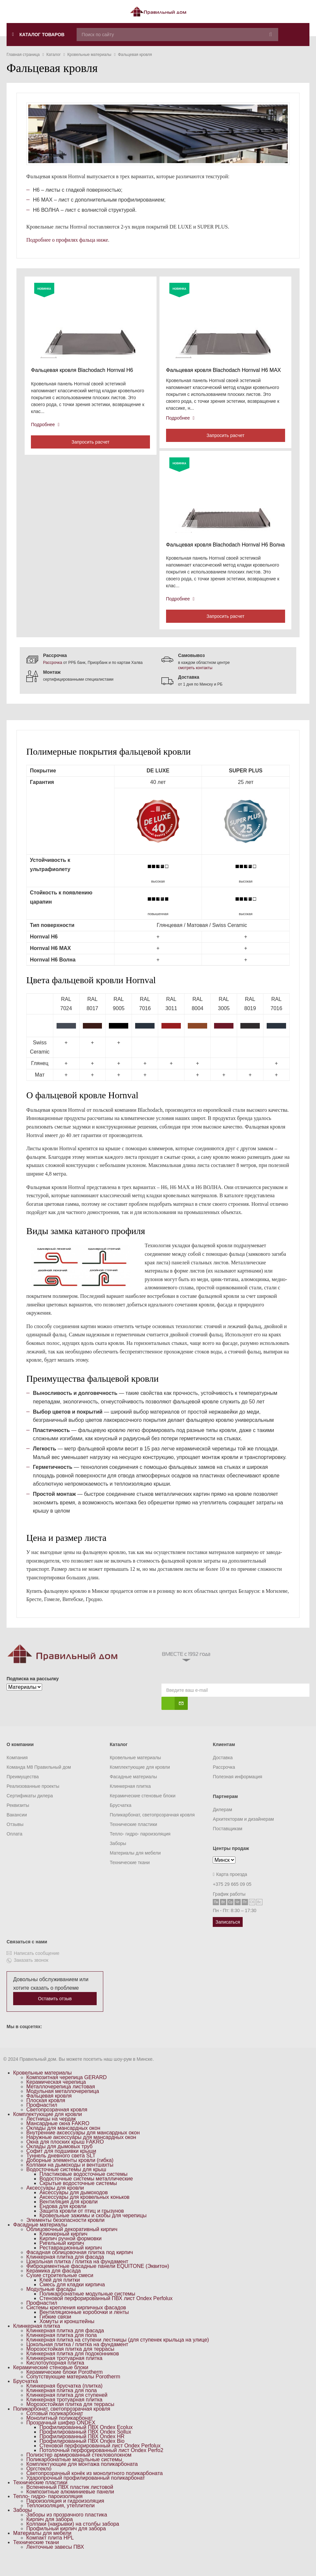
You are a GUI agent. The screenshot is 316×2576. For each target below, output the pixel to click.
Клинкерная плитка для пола (61, 2352)
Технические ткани (130, 1879)
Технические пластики (133, 1841)
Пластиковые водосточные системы (83, 2191)
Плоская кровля (45, 2117)
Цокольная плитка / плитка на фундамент (77, 2278)
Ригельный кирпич (61, 2260)
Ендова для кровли (62, 2223)
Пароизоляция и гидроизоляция (65, 2517)
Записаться (227, 1938)
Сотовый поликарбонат (54, 2430)
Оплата (14, 1850)
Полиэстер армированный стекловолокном (79, 2471)
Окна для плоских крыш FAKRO (65, 2158)
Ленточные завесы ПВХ (55, 2563)
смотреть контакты (195, 684)
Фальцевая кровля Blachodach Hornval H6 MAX (225, 372)
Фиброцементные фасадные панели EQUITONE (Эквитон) (97, 2283)
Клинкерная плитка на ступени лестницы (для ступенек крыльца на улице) (117, 2356)
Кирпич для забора (49, 2536)
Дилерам (222, 1826)
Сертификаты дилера (30, 1812)
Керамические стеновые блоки (143, 1812)
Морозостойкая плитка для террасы (70, 2366)
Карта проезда (230, 1891)
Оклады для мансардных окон (63, 2145)
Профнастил (41, 2122)
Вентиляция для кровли (68, 2218)
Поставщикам (227, 1845)
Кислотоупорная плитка (55, 2379)
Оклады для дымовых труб (59, 2163)
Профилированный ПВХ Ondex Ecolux (86, 2444)
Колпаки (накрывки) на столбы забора (72, 2540)
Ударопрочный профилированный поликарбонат (85, 2494)
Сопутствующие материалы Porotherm (73, 2393)
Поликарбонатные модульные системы (87, 2310)
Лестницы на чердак (51, 2135)
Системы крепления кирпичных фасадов (76, 2324)
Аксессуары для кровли (55, 2204)
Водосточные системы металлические (86, 2195)
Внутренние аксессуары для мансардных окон (83, 2149)
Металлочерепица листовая (60, 2103)
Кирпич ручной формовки (70, 2255)
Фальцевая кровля (49, 2112)
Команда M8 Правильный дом (39, 1783)
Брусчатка (121, 1822)
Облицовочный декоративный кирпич (71, 2246)
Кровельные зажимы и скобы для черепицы (93, 2232)
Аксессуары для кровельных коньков (84, 2214)
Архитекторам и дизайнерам (243, 1835)
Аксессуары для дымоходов (73, 2209)
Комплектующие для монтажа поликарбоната (82, 2481)
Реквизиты (18, 1822)
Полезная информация (237, 1793)
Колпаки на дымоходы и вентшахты (69, 2181)
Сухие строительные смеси (59, 2292)
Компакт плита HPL (50, 2554)
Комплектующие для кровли (140, 1783)
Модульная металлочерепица (62, 2108)
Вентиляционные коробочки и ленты (84, 2329)
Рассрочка (52, 679)
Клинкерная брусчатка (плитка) (64, 2402)
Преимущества (23, 1793)
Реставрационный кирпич (70, 2264)
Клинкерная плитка (130, 1803)
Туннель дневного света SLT (61, 2172)
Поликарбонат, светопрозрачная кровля (152, 1831)
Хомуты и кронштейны (66, 2338)
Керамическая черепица (56, 2099)
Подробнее (47, 426)
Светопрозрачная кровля (56, 2126)
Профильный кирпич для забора (66, 2545)
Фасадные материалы (133, 1793)
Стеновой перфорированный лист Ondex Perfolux (99, 2462)
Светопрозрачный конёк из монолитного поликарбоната (94, 2490)
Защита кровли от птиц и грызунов (81, 2227)
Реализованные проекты (33, 1803)
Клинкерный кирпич (63, 2250)
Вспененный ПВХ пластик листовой (69, 2504)
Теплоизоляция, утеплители (60, 2522)
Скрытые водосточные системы (78, 2200)
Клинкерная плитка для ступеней (67, 2412)
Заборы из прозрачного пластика (66, 2531)
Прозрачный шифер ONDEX (60, 2439)
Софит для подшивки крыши (61, 2168)
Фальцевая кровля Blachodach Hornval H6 (84, 372)
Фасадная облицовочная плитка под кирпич (79, 2269)
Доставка (222, 1774)
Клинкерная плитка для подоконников (72, 2370)
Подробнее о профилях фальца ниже (67, 240)
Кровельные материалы (135, 1774)
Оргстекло (38, 2485)
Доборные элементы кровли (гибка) (69, 2177)
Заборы (118, 1860)
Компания (17, 1774)
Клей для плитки (59, 2296)
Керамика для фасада (53, 2287)
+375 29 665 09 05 (232, 1901)
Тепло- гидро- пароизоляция (140, 1850)
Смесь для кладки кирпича (72, 2301)
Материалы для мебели (135, 1869)
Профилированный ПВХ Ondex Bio (82, 2458)
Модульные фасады (51, 2306)
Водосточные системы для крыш (66, 2186)
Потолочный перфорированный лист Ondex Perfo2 (101, 2467)
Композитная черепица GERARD (66, 2094)
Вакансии (17, 1831)
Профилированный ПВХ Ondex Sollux (85, 2448)
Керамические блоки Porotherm (64, 2389)
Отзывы (15, 1841)
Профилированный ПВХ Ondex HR (82, 2453)
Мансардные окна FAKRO (57, 2140)
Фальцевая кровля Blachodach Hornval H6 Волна (219, 555)
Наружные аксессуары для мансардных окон (81, 2154)
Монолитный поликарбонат (59, 2435)
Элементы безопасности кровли (65, 2237)
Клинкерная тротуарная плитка (64, 2375)
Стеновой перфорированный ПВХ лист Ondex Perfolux (106, 2315)
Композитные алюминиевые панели (70, 2508)
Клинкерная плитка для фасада (65, 2273)
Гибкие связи (55, 2333)
